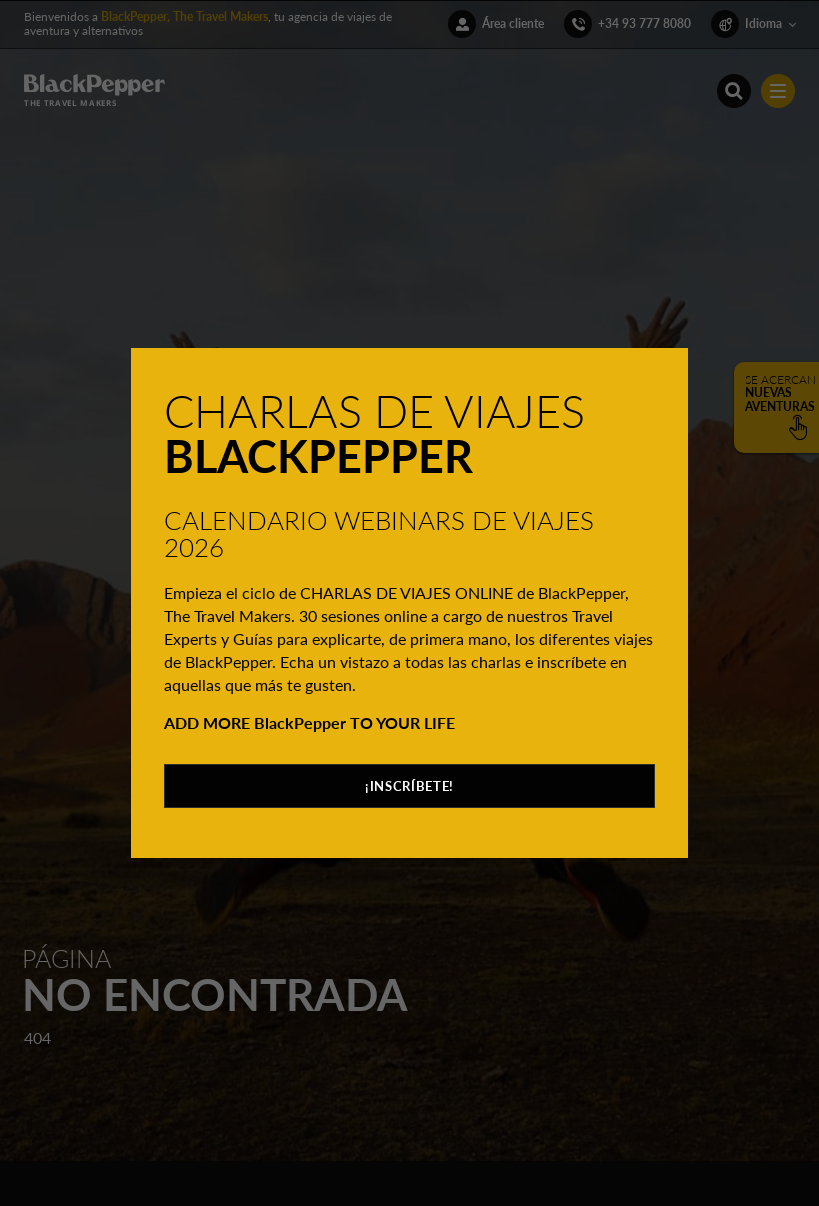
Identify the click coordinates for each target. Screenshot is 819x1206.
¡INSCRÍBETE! (409, 786)
